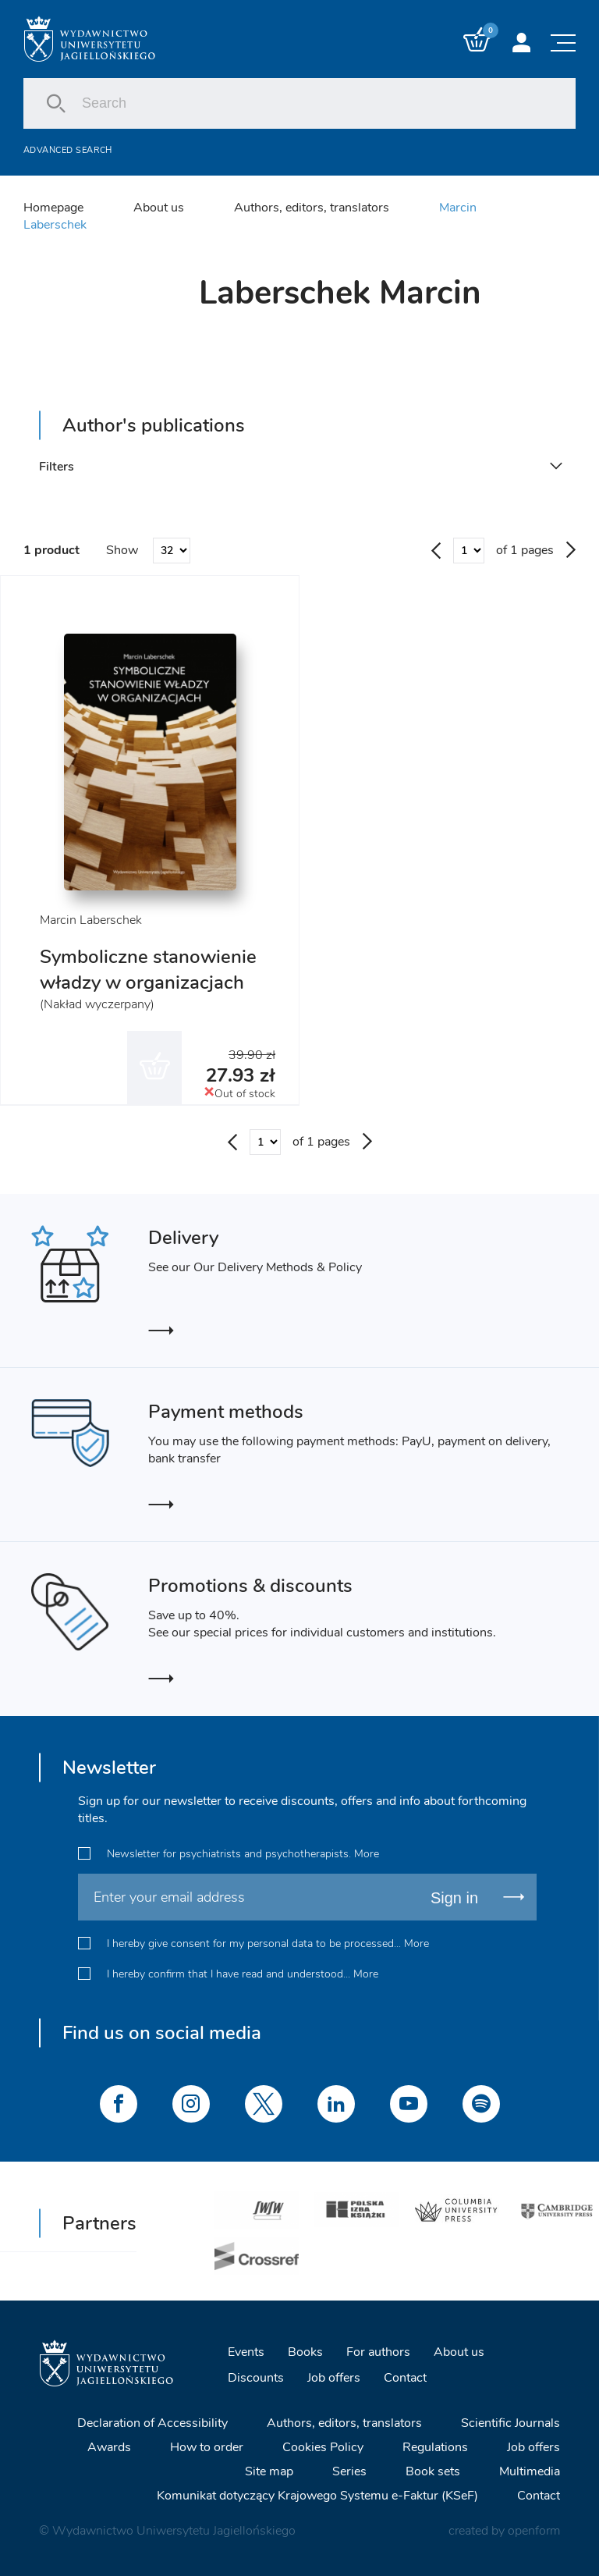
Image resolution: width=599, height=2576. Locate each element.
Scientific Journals (510, 2423)
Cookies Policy (322, 2447)
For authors (378, 2352)
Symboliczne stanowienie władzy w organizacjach (148, 969)
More (366, 1853)
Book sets (433, 2471)
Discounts (256, 2377)
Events (246, 2352)
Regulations (435, 2447)
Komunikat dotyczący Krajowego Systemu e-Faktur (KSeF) (317, 2495)
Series (349, 2471)
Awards (109, 2447)
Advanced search (67, 150)
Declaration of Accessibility (152, 2423)
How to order (206, 2447)
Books (305, 2352)
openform (534, 2530)
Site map (269, 2471)
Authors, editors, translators (311, 207)
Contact (405, 2377)
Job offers (333, 2377)
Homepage (53, 207)
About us (158, 207)
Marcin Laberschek (91, 920)
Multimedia (529, 2471)
